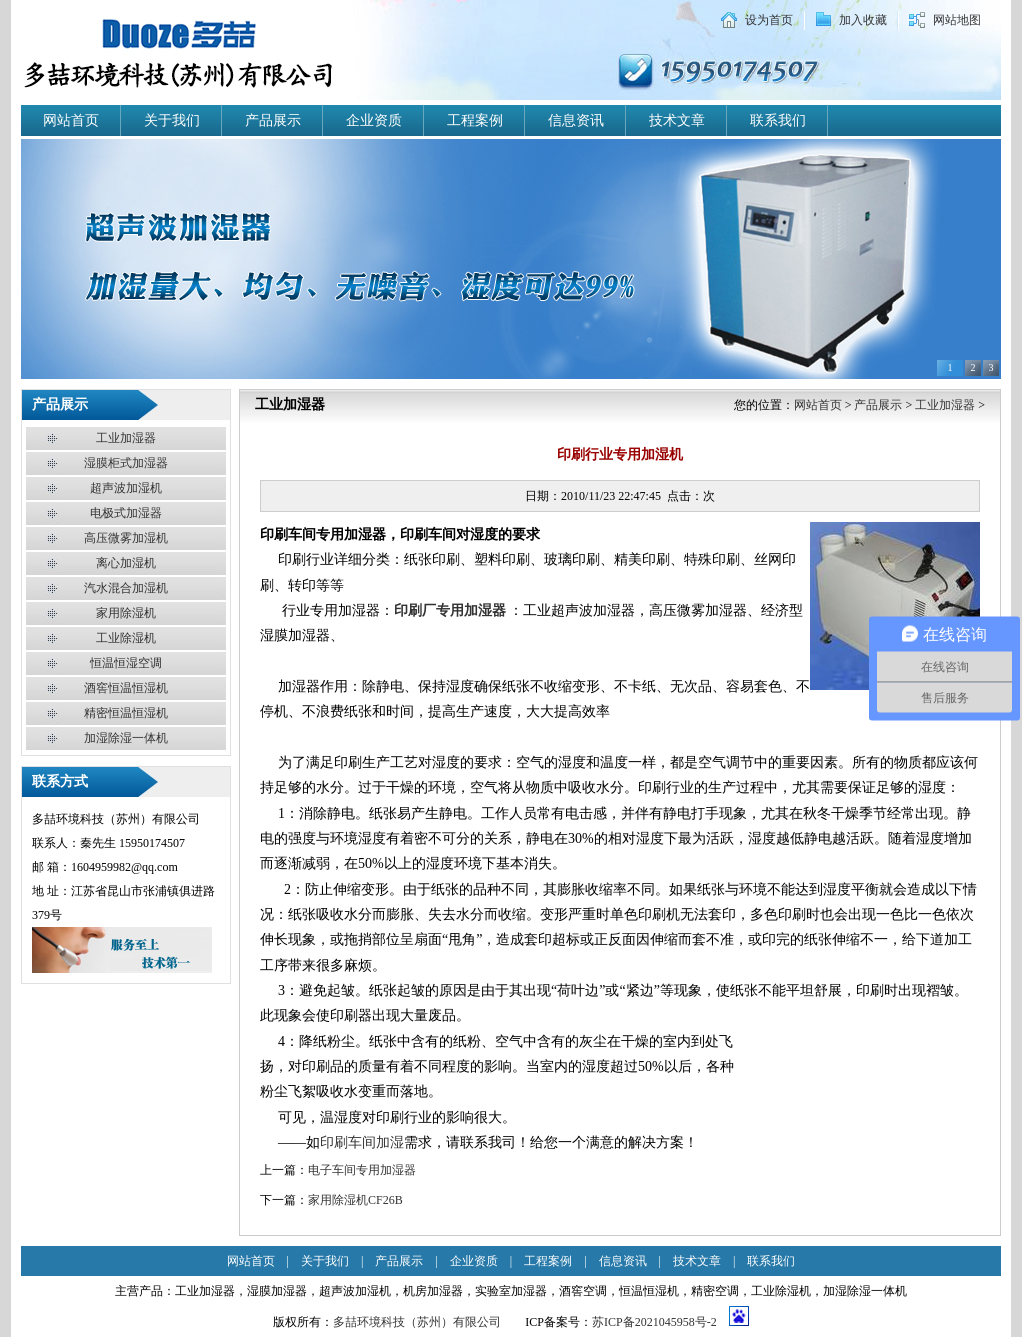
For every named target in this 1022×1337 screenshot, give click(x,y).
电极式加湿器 (126, 513)
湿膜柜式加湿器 (126, 463)
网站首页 (71, 120)
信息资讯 (576, 120)
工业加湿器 (126, 438)
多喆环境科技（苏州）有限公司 (417, 1322)
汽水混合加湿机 (126, 588)
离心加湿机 (126, 563)
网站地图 (957, 20)
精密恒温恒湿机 (126, 713)
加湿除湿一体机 (126, 738)
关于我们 (172, 120)
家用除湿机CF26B (355, 1200)
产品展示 (273, 120)
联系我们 (778, 120)
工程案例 (475, 120)
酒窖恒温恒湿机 (126, 688)
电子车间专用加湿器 (362, 1170)
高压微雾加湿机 (126, 538)
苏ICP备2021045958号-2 (654, 1322)
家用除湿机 (126, 613)
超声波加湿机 (126, 488)
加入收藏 (863, 20)
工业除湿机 (126, 638)
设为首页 (769, 20)
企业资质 (374, 120)
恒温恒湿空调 (126, 663)
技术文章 (677, 120)
